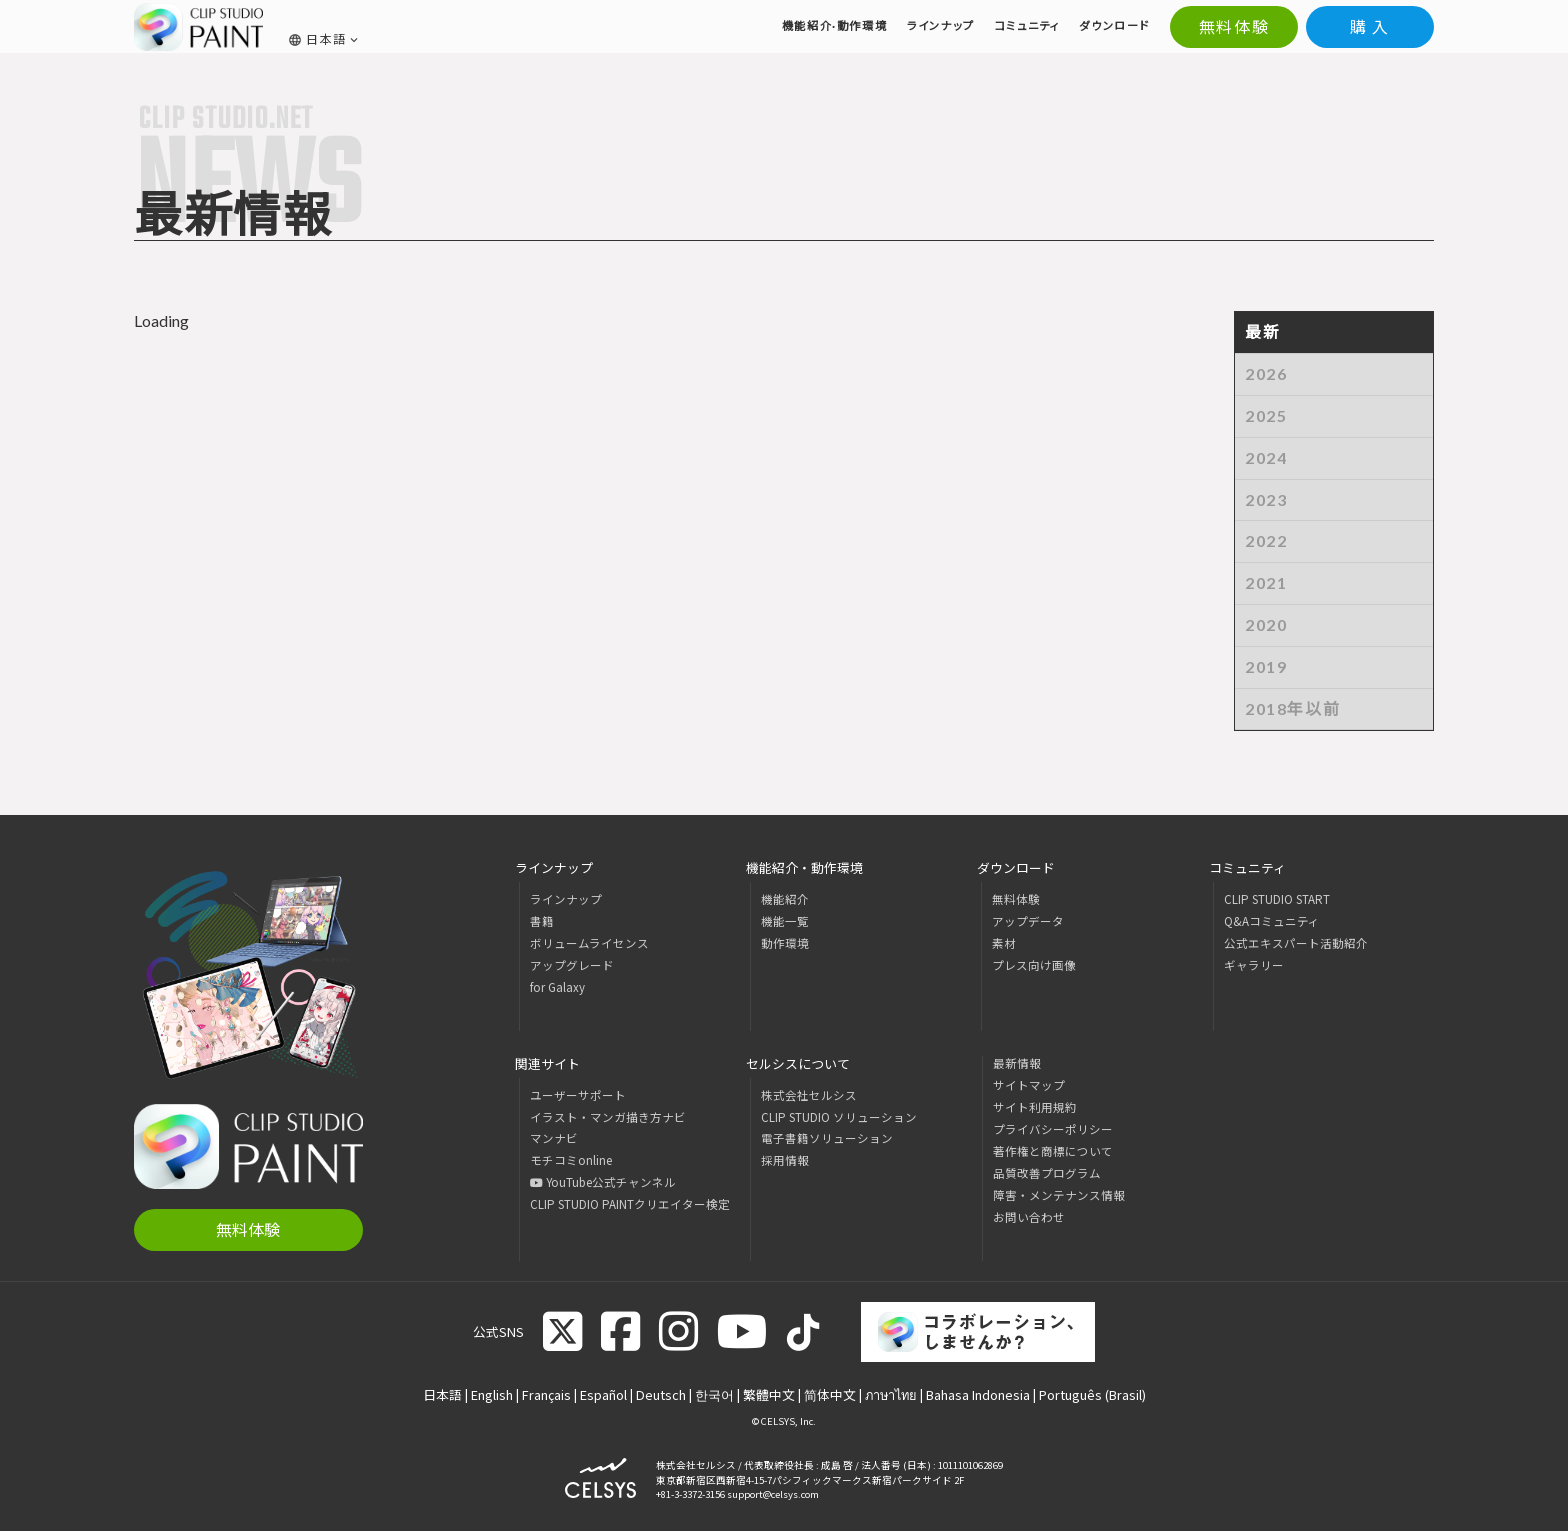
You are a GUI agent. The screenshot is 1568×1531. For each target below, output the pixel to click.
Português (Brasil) (1092, 1394)
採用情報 (785, 1160)
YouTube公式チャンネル (603, 1182)
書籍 (542, 921)
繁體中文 (769, 1394)
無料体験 (1234, 26)
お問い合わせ (1029, 1217)
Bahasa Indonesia (978, 1394)
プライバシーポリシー (1053, 1129)
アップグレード (572, 965)
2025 (1266, 415)
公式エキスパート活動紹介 (1296, 943)
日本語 (442, 1394)
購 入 (1370, 26)
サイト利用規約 (1035, 1107)
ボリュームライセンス (589, 943)
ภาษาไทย (891, 1394)
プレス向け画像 (1034, 965)
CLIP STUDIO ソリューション (839, 1117)
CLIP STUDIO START (1277, 899)
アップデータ (1028, 921)
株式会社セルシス (809, 1095)
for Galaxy (557, 987)
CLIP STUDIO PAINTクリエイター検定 (630, 1204)
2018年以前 (1292, 708)
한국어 (714, 1394)
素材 (1004, 943)
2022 (1266, 540)
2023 (1266, 499)
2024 (1266, 457)
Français (546, 1394)
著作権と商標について (1053, 1151)
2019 (1266, 666)
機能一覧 (785, 921)
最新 (1262, 331)
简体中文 (830, 1394)
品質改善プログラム (1047, 1173)
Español (603, 1394)
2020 (1266, 624)
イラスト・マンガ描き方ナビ (608, 1117)
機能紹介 (785, 899)
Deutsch (661, 1394)
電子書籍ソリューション (827, 1138)
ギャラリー (1254, 965)
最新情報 (1017, 1063)
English (492, 1394)
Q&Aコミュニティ (1272, 921)
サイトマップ (1029, 1085)
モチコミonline (571, 1160)
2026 (1266, 373)
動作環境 (785, 943)
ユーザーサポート (578, 1095)
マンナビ (554, 1138)
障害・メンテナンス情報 (1059, 1195)
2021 (1266, 582)
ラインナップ (566, 899)
